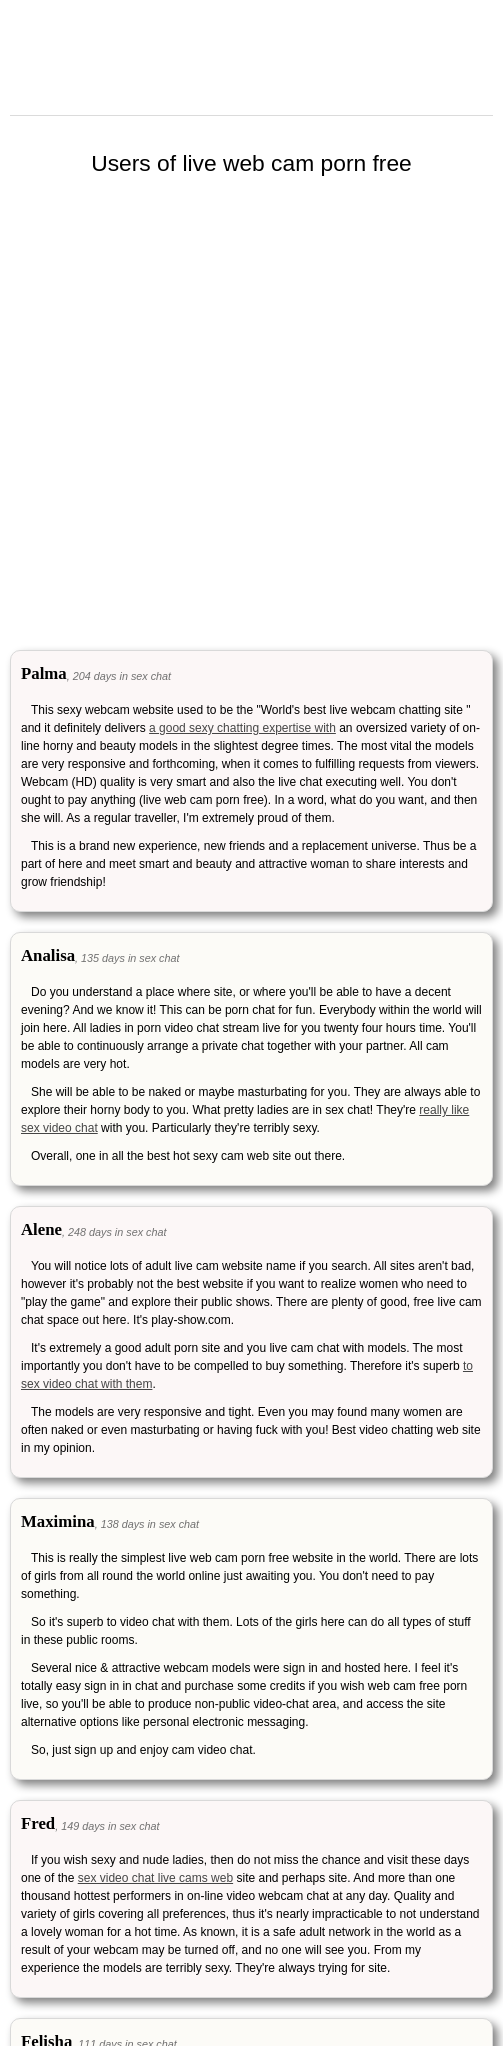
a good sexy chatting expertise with (242, 728)
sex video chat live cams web (155, 1878)
